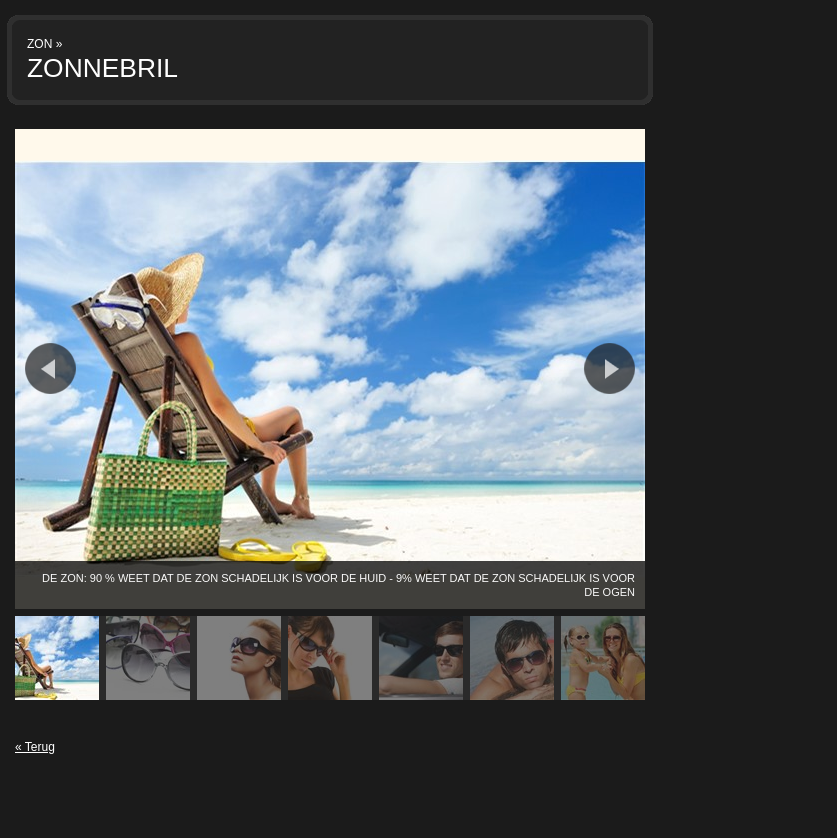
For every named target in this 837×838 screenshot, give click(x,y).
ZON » (44, 44)
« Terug (35, 747)
